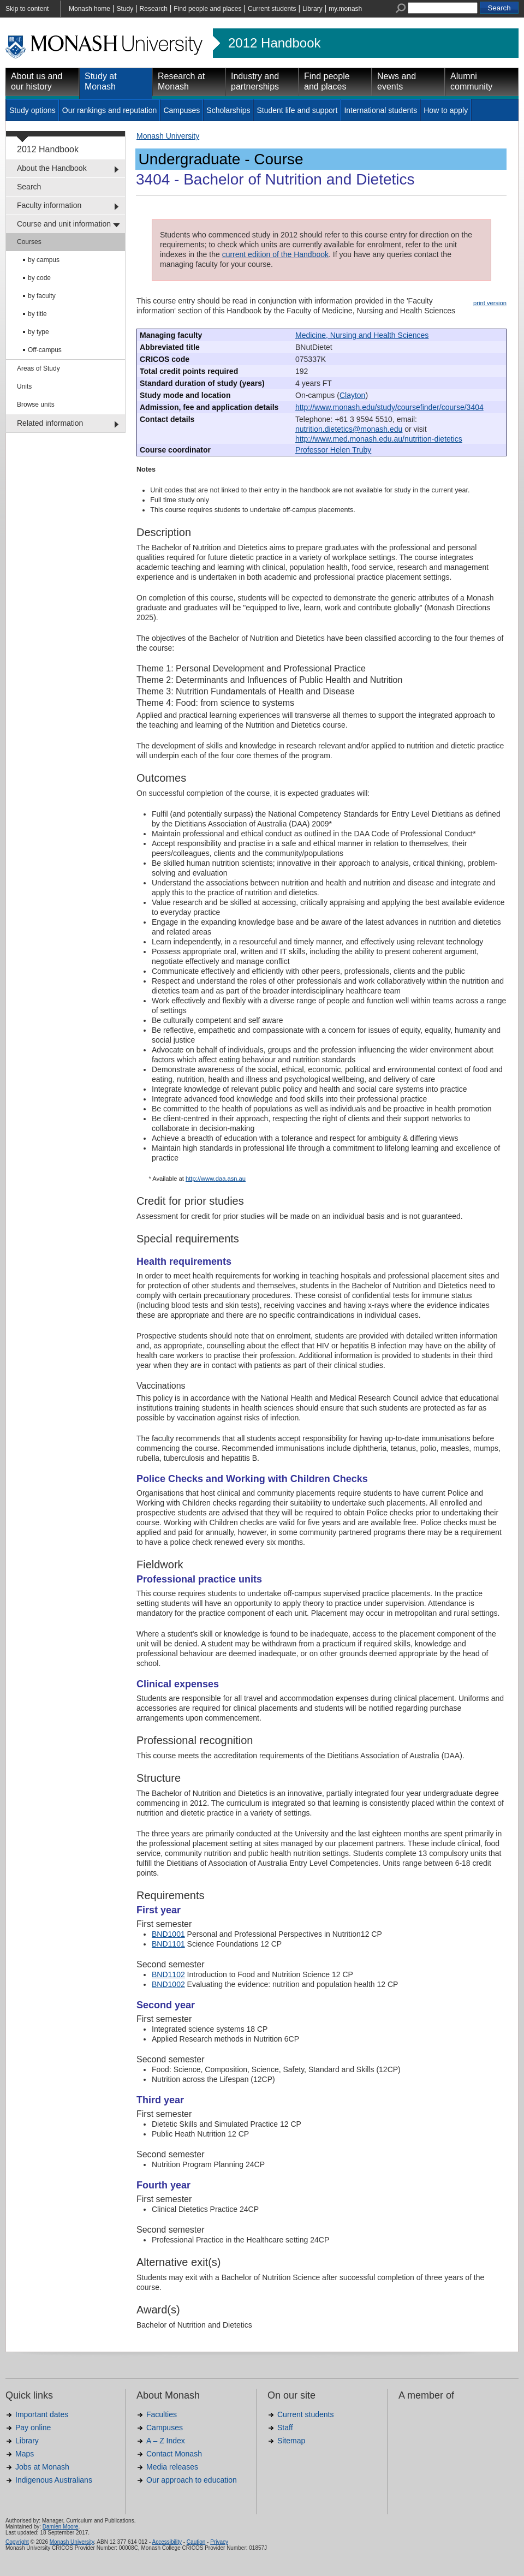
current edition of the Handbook (275, 254)
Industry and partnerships (255, 81)
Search (29, 186)
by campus (43, 260)
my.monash (345, 9)
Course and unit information (64, 223)
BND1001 (168, 1934)
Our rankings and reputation (109, 110)
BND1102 (168, 1974)
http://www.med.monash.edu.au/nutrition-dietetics (378, 439)
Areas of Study (38, 368)
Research (154, 9)
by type (38, 332)
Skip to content (27, 9)
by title (37, 314)
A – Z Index (165, 2440)
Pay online (33, 2427)
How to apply (446, 110)
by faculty (42, 296)
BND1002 (168, 1984)
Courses (29, 242)
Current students (272, 9)
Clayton (352, 395)
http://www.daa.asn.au (216, 1178)
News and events (396, 81)
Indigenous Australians (53, 2480)
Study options (32, 110)
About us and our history (36, 81)
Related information (50, 423)
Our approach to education (191, 2480)
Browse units (36, 404)
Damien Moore (61, 2527)
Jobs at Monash (42, 2466)
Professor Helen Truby (333, 449)
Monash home (89, 9)
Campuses (181, 110)
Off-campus (45, 350)
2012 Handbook (274, 43)
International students (380, 110)
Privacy (219, 2542)
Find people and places (207, 9)
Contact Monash (174, 2453)
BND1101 (168, 1944)
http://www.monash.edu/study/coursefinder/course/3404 (389, 407)
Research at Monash (181, 81)
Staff (285, 2427)
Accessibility (166, 2542)
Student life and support (297, 110)
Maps (24, 2453)
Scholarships (228, 110)
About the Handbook (52, 168)
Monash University (167, 136)
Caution (196, 2542)
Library (312, 9)
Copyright (17, 2542)
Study (124, 9)
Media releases (172, 2466)
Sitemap (291, 2440)
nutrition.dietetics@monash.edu (348, 429)
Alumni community (471, 81)
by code (39, 278)
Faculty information (49, 205)
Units (24, 386)
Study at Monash (101, 81)
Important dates (41, 2414)
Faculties (161, 2414)
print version (490, 303)
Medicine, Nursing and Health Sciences (361, 335)
